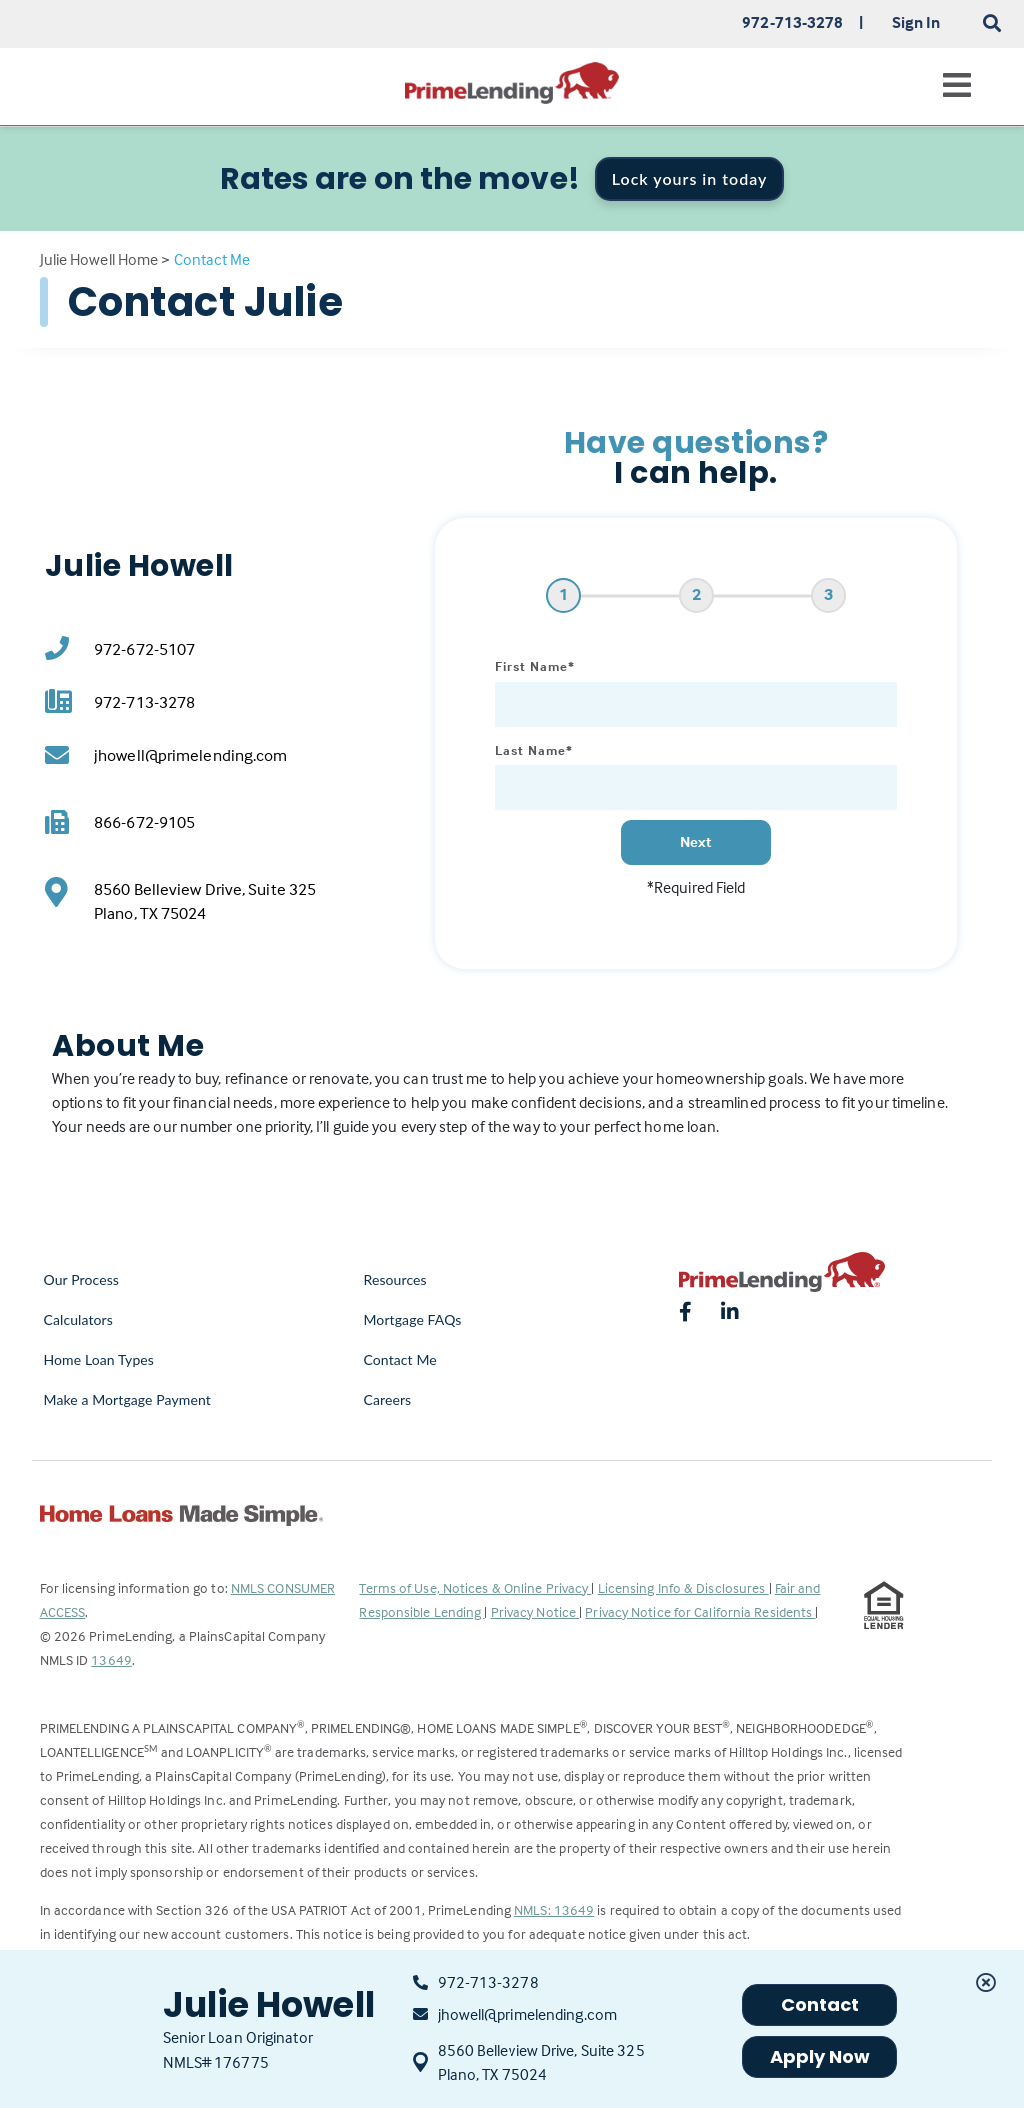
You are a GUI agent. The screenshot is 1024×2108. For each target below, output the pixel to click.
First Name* (535, 666)
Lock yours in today (690, 178)
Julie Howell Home (99, 259)
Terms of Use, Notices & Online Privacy (475, 1587)
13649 (111, 1659)
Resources (394, 1279)
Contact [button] (820, 2004)
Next (696, 841)
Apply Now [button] (820, 2056)
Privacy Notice (535, 1611)
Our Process (82, 1279)
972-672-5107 (144, 649)
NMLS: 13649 (554, 1909)
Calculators (78, 1319)
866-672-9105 (144, 822)
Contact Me (399, 1359)
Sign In (916, 22)
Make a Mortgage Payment (127, 1399)
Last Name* (534, 750)
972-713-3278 (144, 702)
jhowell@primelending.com (190, 755)
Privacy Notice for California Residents (700, 1611)
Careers (387, 1399)
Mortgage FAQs (412, 1319)
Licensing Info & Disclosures (683, 1587)
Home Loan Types (99, 1359)
